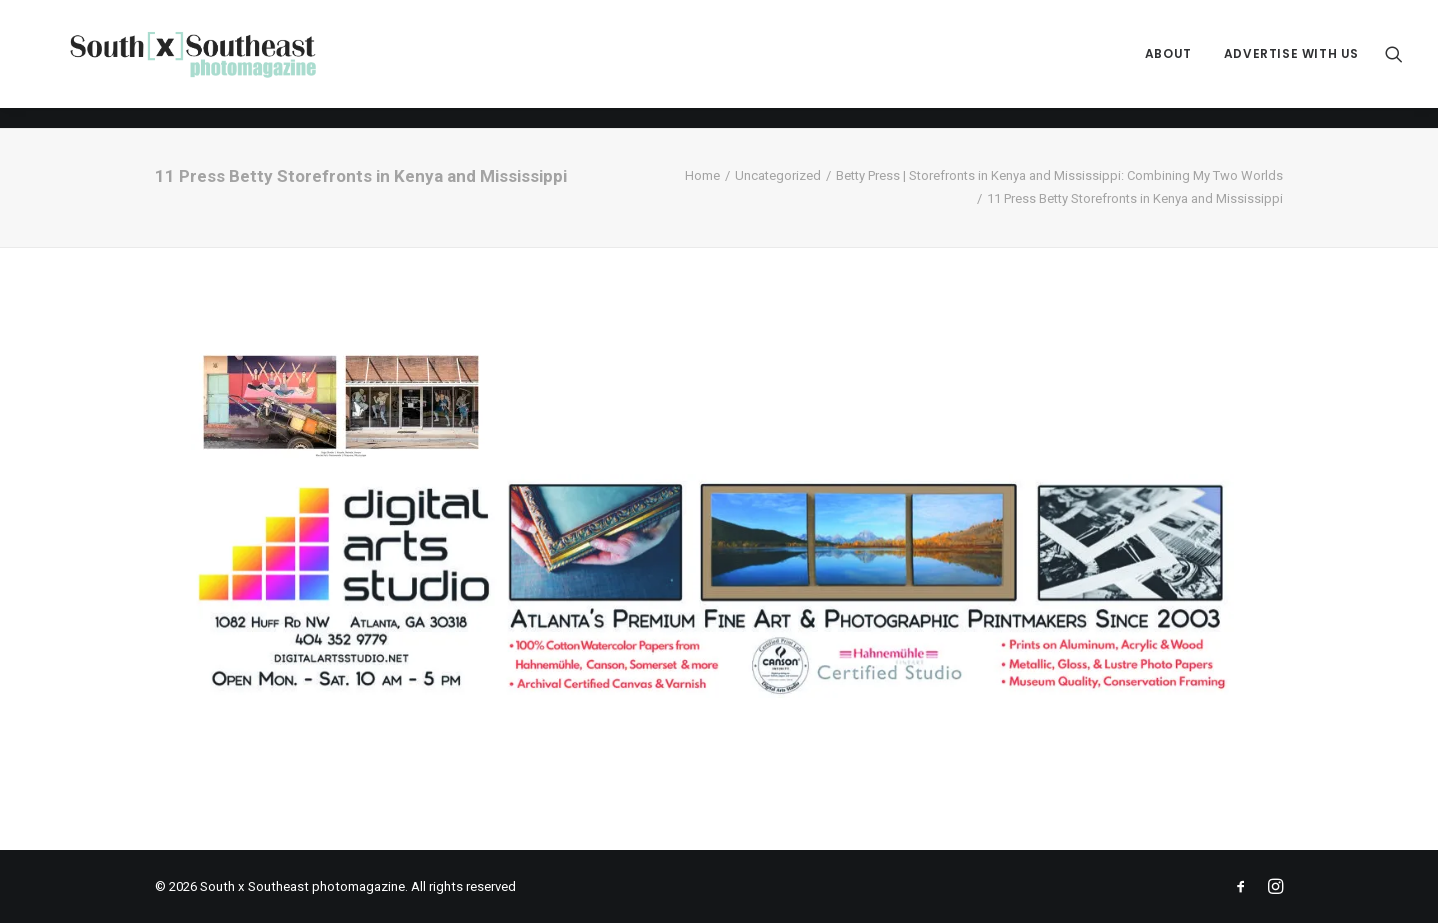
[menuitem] (1168, 64)
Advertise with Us (1291, 64)
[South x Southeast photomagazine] (211, 64)
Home (702, 175)
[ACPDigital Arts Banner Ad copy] (719, 697)
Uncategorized (778, 175)
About (1168, 64)
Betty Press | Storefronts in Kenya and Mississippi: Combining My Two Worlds (1059, 175)
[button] (1394, 64)
